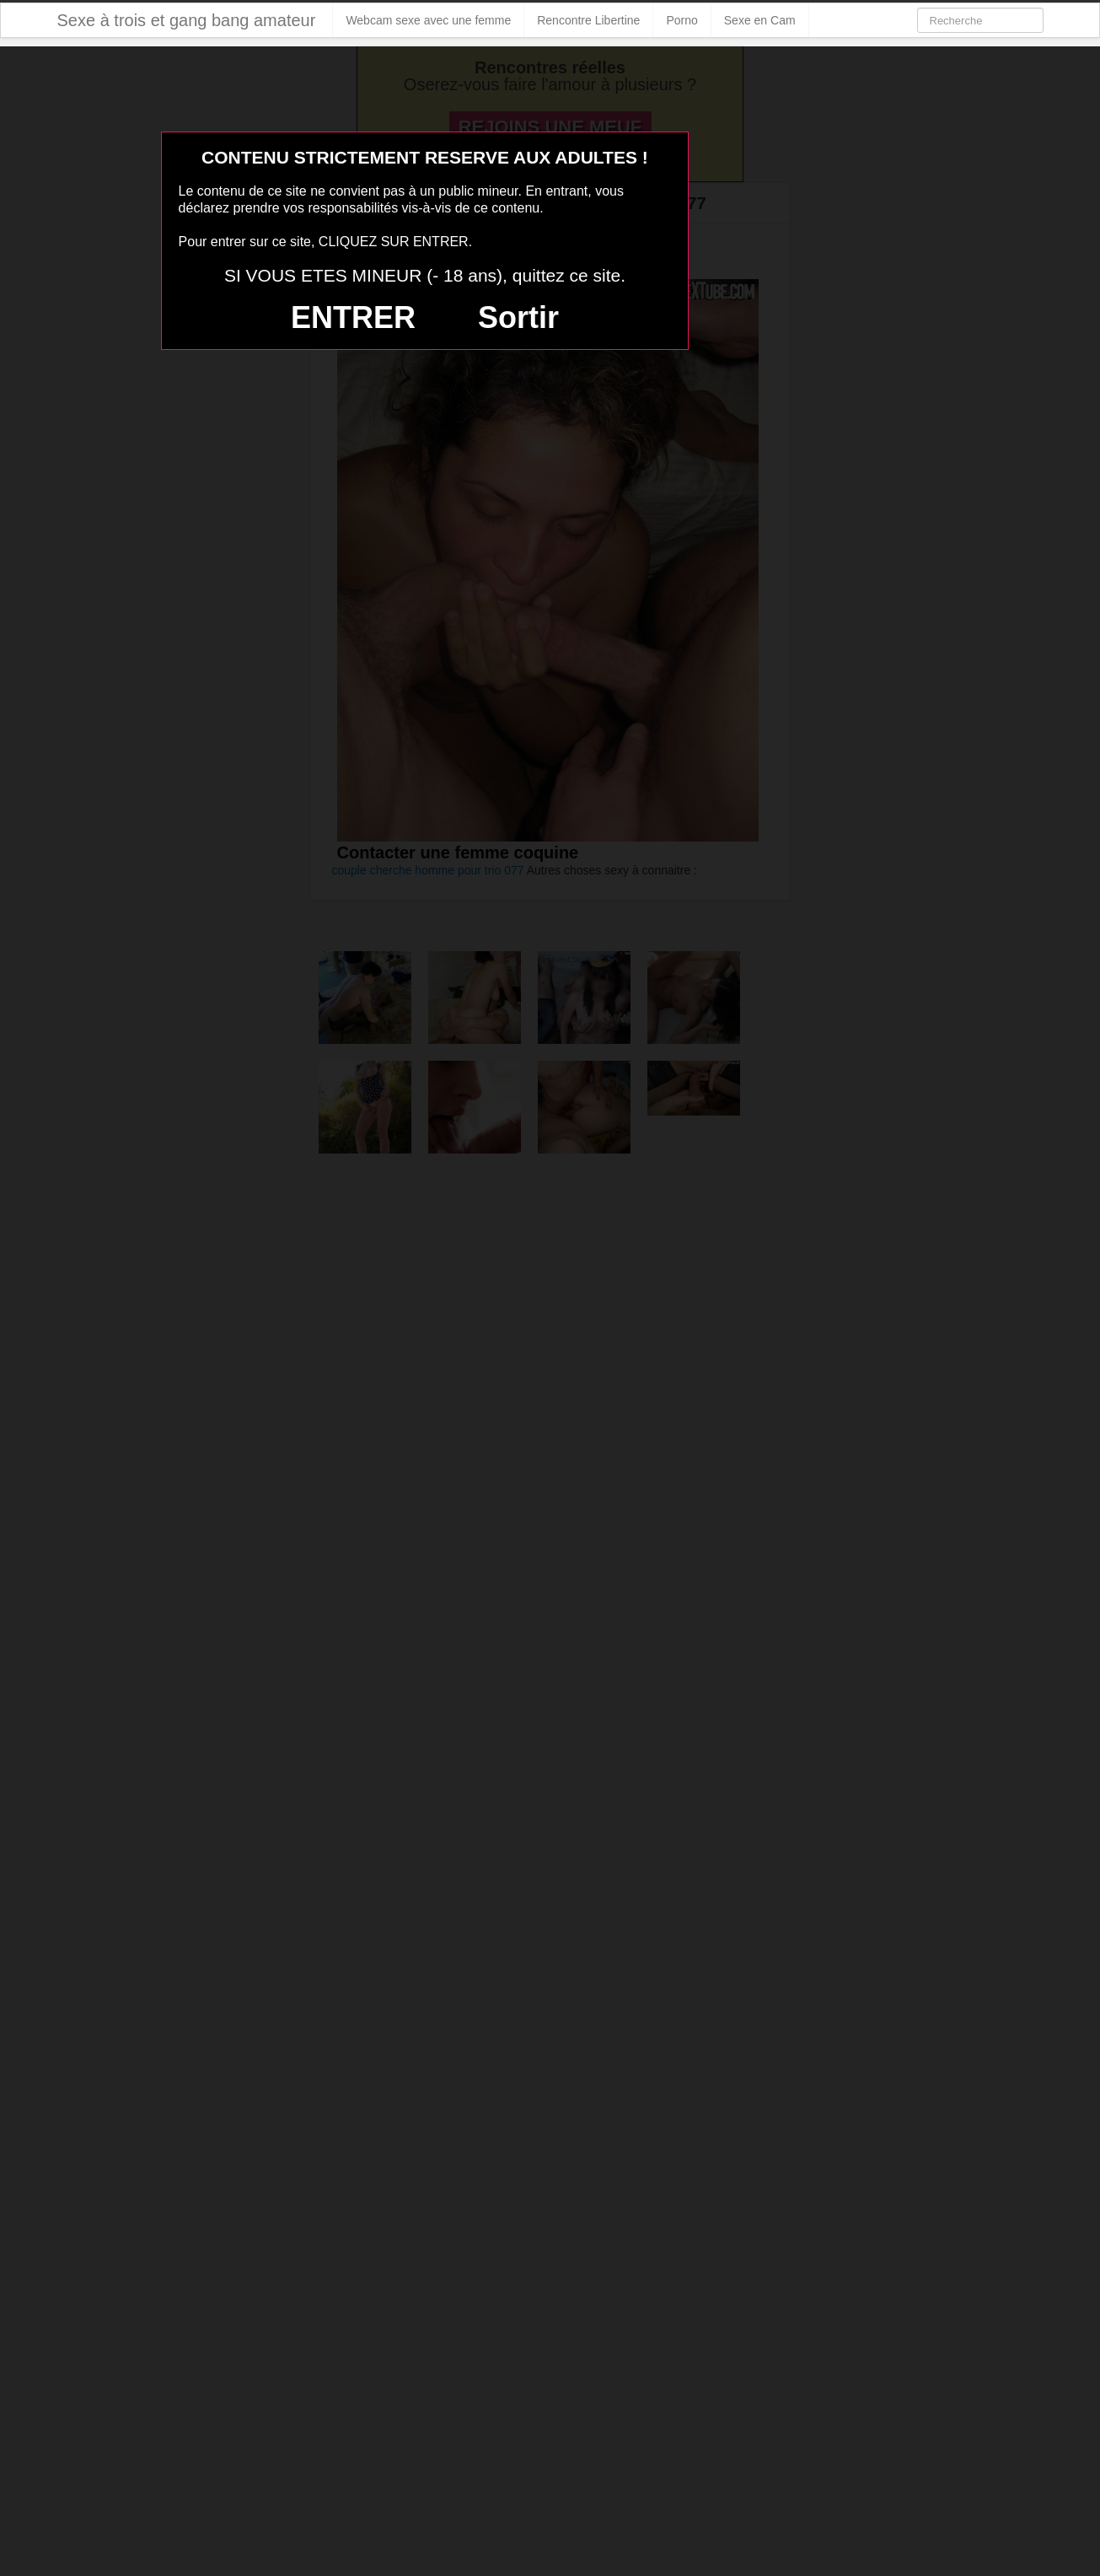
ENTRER (353, 317)
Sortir (518, 317)
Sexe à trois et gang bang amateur (186, 20)
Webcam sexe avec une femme (428, 20)
